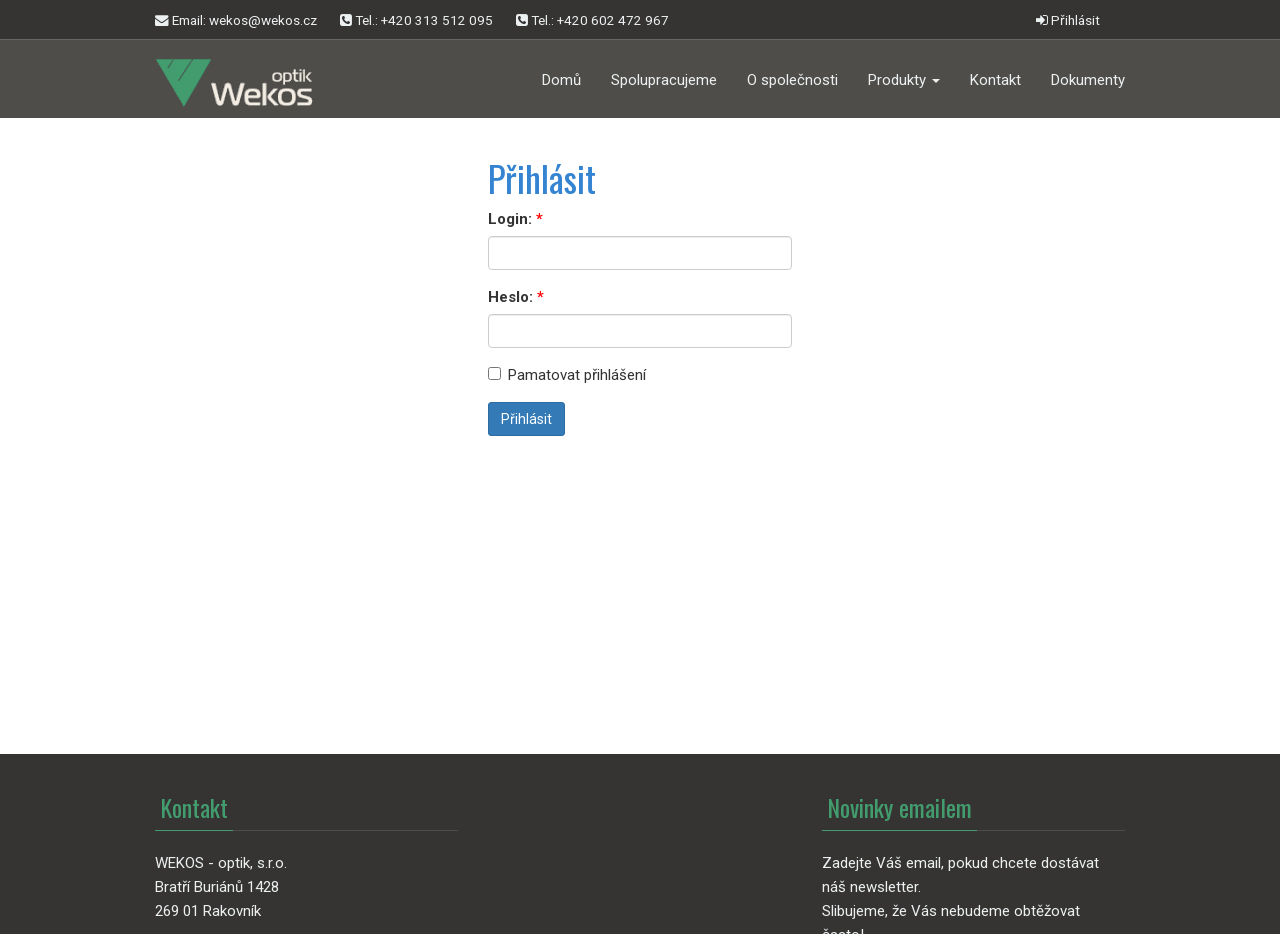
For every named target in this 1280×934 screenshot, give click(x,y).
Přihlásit (1068, 20)
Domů (561, 80)
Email (236, 21)
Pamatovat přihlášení (567, 375)
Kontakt (995, 80)
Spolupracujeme (664, 80)
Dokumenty (1088, 80)
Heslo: (510, 297)
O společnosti (792, 80)
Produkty (904, 80)
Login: (510, 219)
